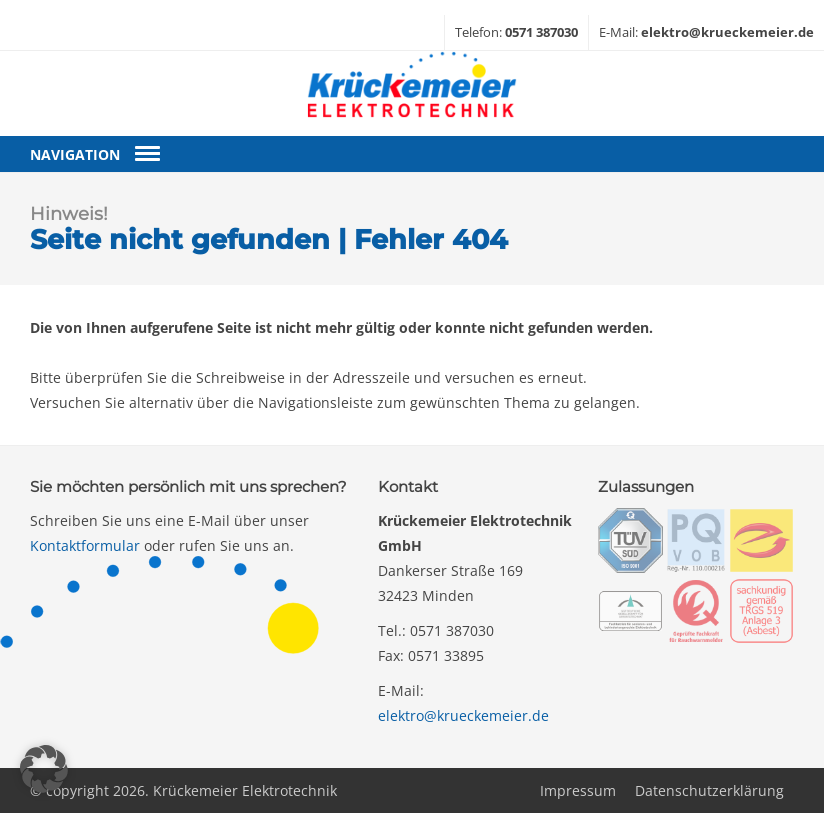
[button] (44, 769)
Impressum (578, 790)
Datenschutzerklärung (709, 790)
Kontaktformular (85, 545)
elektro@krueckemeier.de (463, 715)
